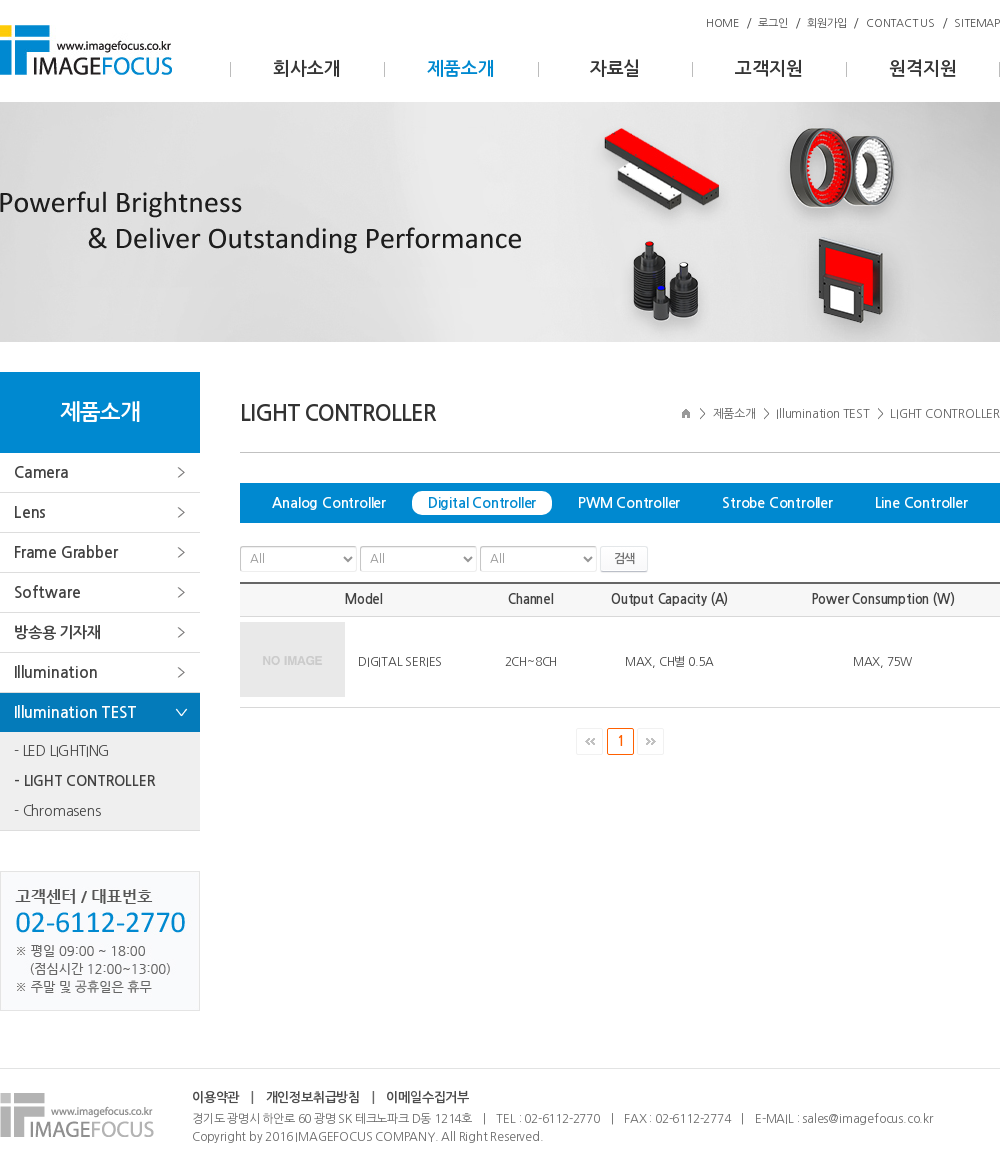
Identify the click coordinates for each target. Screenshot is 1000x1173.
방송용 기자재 (57, 632)
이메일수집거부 (427, 1097)
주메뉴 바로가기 (0, 0)
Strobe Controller (777, 503)
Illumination (56, 672)
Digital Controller (482, 503)
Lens (30, 512)
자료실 (615, 69)
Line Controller (921, 503)
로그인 (772, 23)
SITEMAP (977, 23)
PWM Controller (629, 503)
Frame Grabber (65, 552)
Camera (41, 472)
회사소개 (306, 69)
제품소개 (460, 69)
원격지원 (922, 69)
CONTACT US (900, 23)
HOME (722, 23)
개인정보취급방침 (313, 1097)
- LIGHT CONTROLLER (84, 781)
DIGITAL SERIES (400, 662)
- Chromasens (57, 811)
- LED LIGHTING (61, 751)
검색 (624, 559)
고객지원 (768, 69)
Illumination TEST (75, 712)
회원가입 (826, 23)
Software (47, 592)
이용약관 (215, 1097)
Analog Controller (329, 503)
